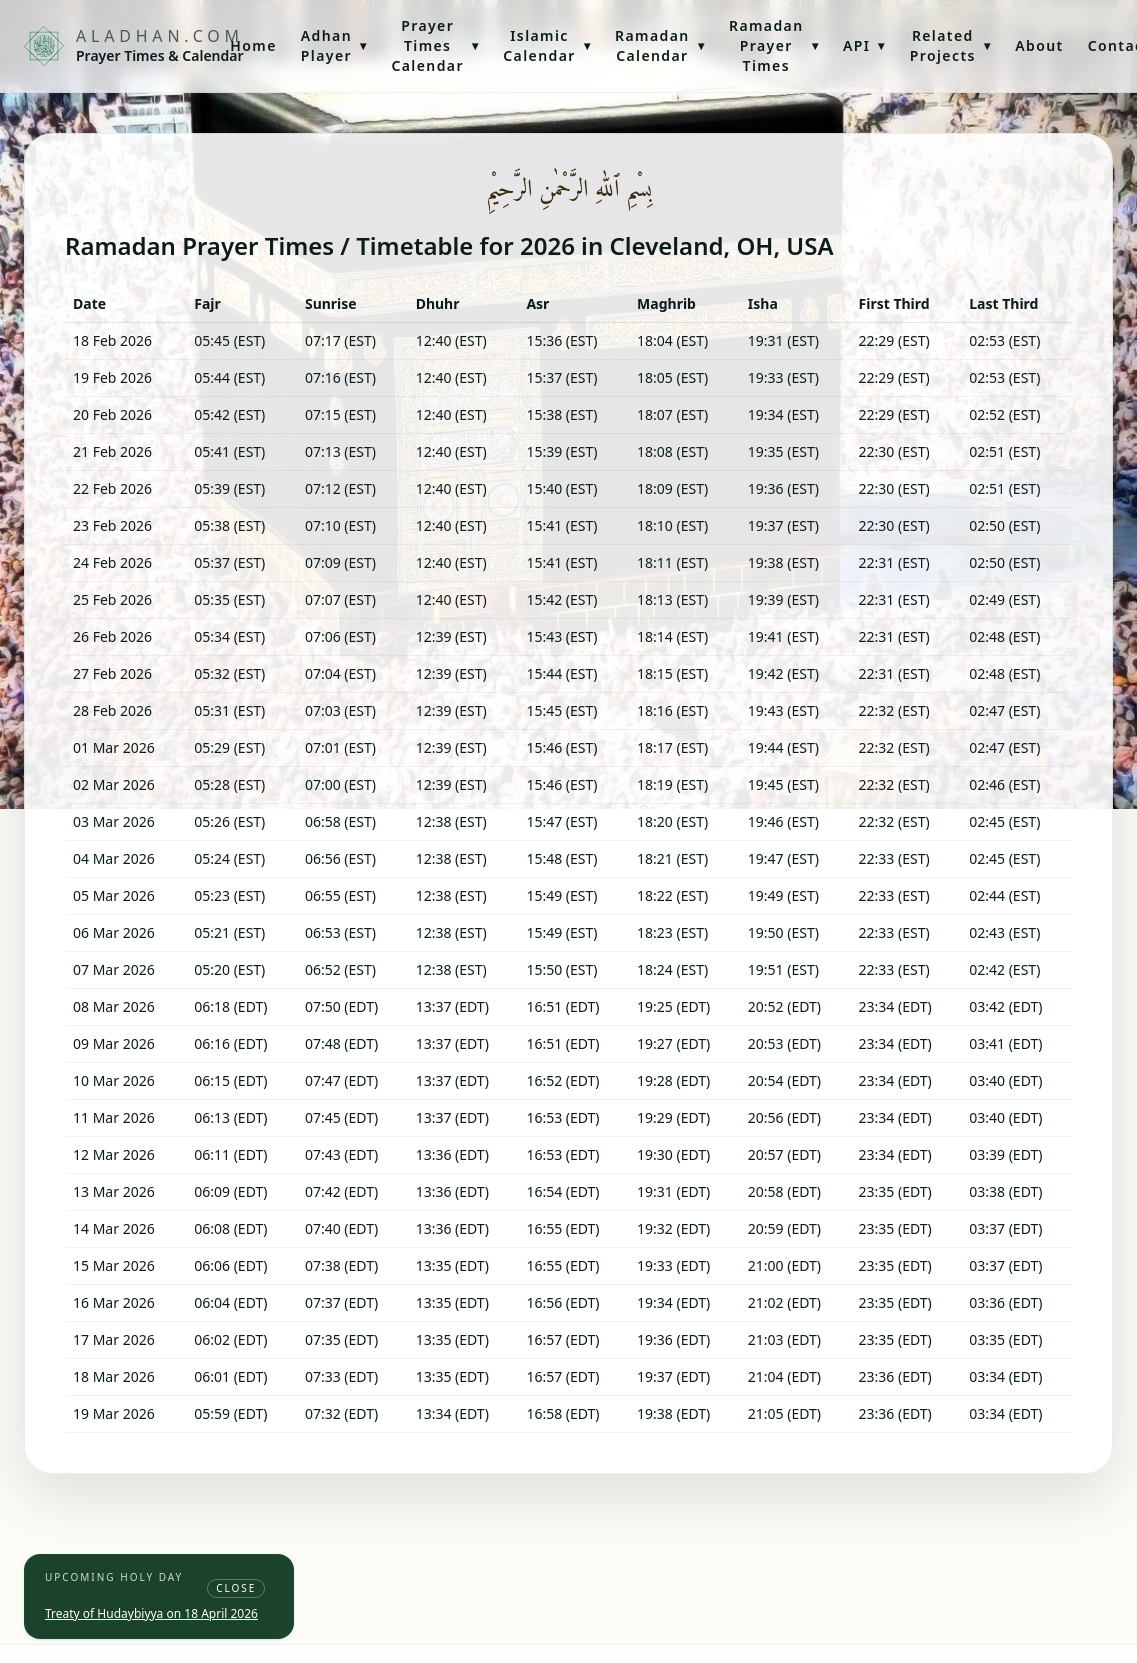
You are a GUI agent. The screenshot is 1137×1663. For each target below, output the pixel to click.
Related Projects (950, 45)
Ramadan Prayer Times (774, 45)
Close (236, 1588)
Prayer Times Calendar (435, 45)
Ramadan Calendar (660, 45)
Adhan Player (334, 45)
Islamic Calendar (547, 45)
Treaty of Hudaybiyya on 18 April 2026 (151, 1613)
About (1039, 45)
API (864, 45)
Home (253, 45)
